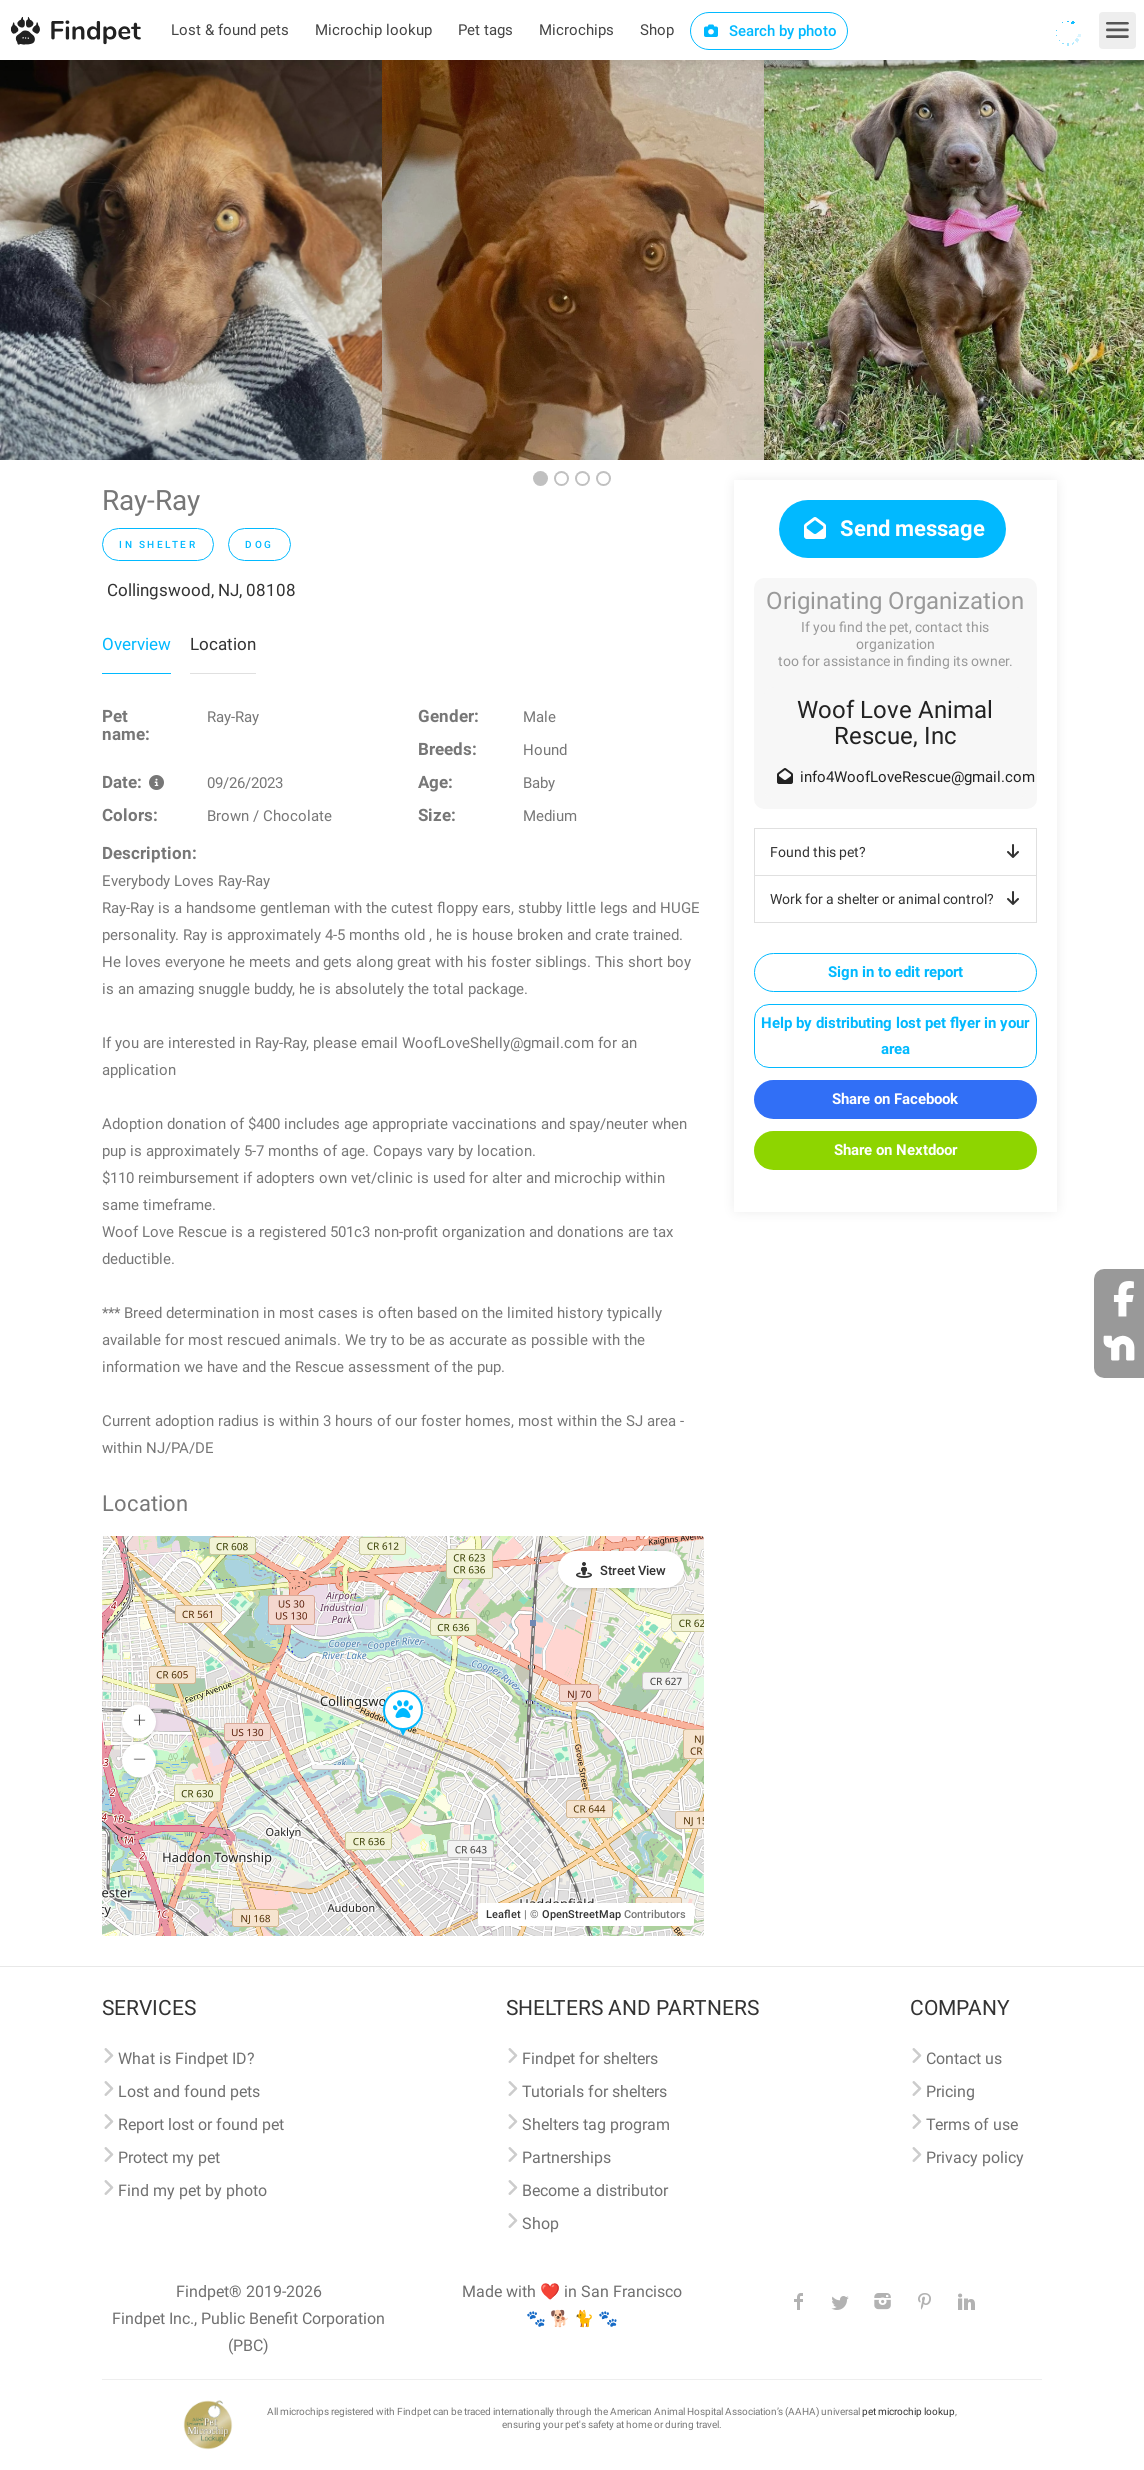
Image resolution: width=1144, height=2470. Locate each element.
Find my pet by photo (192, 2190)
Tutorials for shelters (594, 2091)
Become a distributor (595, 2190)
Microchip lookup (373, 30)
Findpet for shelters (590, 2058)
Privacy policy (975, 2157)
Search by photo (769, 31)
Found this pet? (898, 852)
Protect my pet (169, 2157)
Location (223, 644)
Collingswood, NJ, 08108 (201, 590)
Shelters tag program (596, 2124)
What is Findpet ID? (186, 2058)
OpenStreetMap (581, 1914)
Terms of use (972, 2124)
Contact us (964, 2058)
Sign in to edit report (895, 972)
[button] (389, 1691)
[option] (191, 260)
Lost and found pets (189, 2091)
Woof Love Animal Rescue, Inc (895, 723)
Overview (136, 644)
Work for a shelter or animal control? (898, 899)
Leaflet (503, 1914)
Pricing (950, 2091)
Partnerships (566, 2157)
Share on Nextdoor (895, 1150)
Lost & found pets (230, 30)
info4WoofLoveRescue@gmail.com (917, 777)
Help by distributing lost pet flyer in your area (895, 1036)
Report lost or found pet (201, 2124)
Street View (633, 1570)
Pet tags (485, 30)
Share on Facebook (895, 1099)
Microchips (576, 30)
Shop (657, 30)
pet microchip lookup (908, 2411)
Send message (892, 528)
